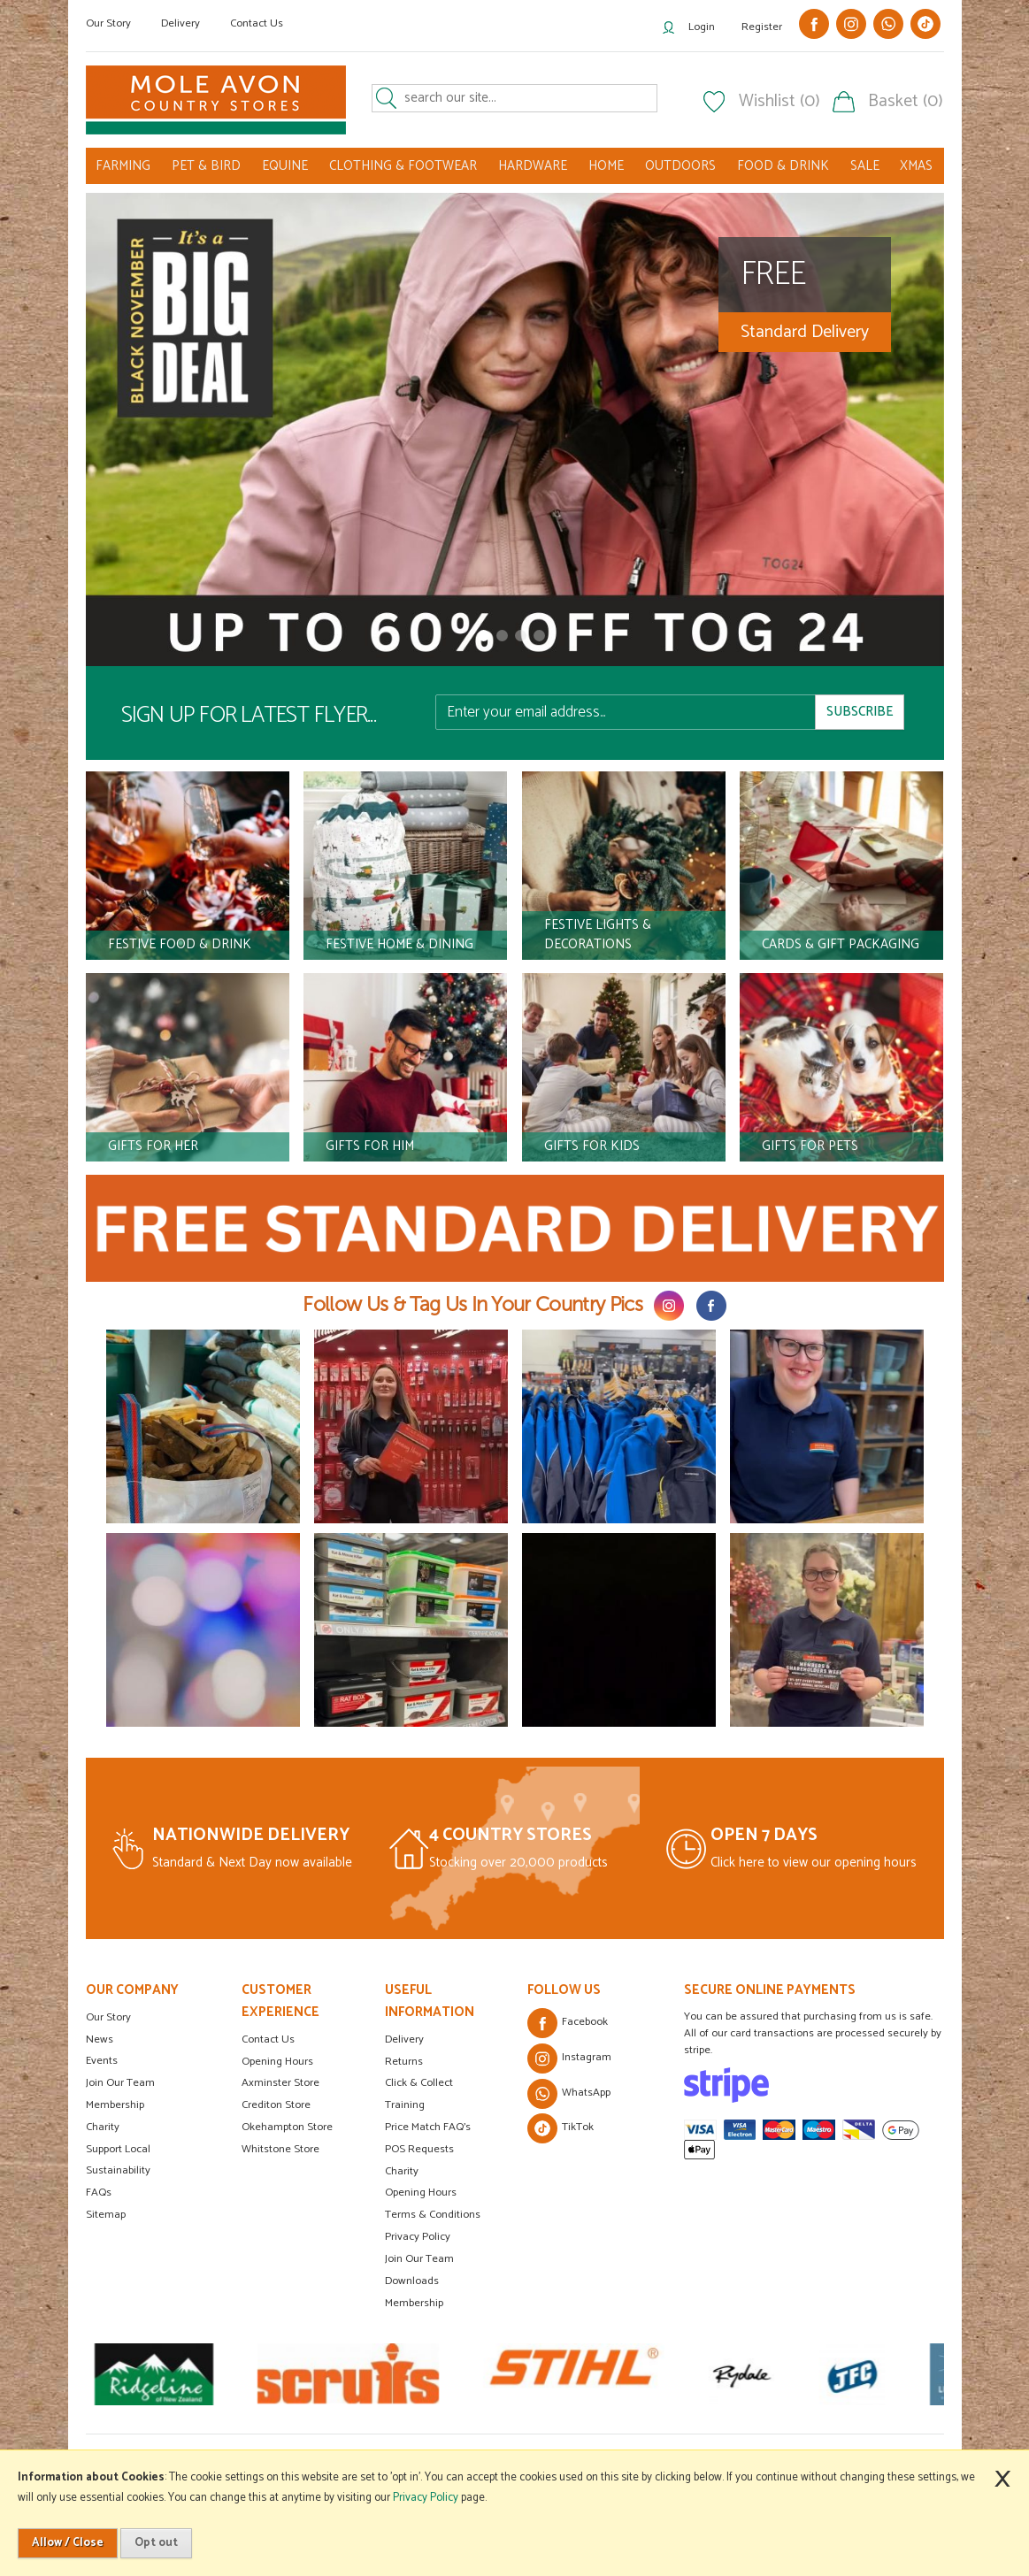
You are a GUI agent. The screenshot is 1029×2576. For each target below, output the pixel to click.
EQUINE (285, 165)
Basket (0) (905, 102)
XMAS (916, 165)
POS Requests (419, 2149)
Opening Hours (277, 2061)
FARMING (123, 165)
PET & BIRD (206, 165)
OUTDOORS (680, 165)
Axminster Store (280, 2083)
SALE (864, 165)
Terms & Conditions (432, 2214)
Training (405, 2105)
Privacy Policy (417, 2236)
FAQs (98, 2192)
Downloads (412, 2281)
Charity (102, 2127)
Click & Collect (419, 2083)
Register (761, 27)
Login (701, 27)
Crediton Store (276, 2105)
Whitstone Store (280, 2149)
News (99, 2039)
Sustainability (118, 2170)
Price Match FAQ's (428, 2127)
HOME (606, 165)
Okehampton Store (287, 2127)
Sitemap (106, 2214)
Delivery (180, 23)
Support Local (118, 2149)
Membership (115, 2105)
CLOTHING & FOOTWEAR (403, 165)
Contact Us (256, 23)
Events (102, 2060)
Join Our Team (120, 2083)
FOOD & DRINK (783, 165)
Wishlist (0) (779, 102)
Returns (404, 2061)
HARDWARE (532, 165)
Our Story (108, 23)
